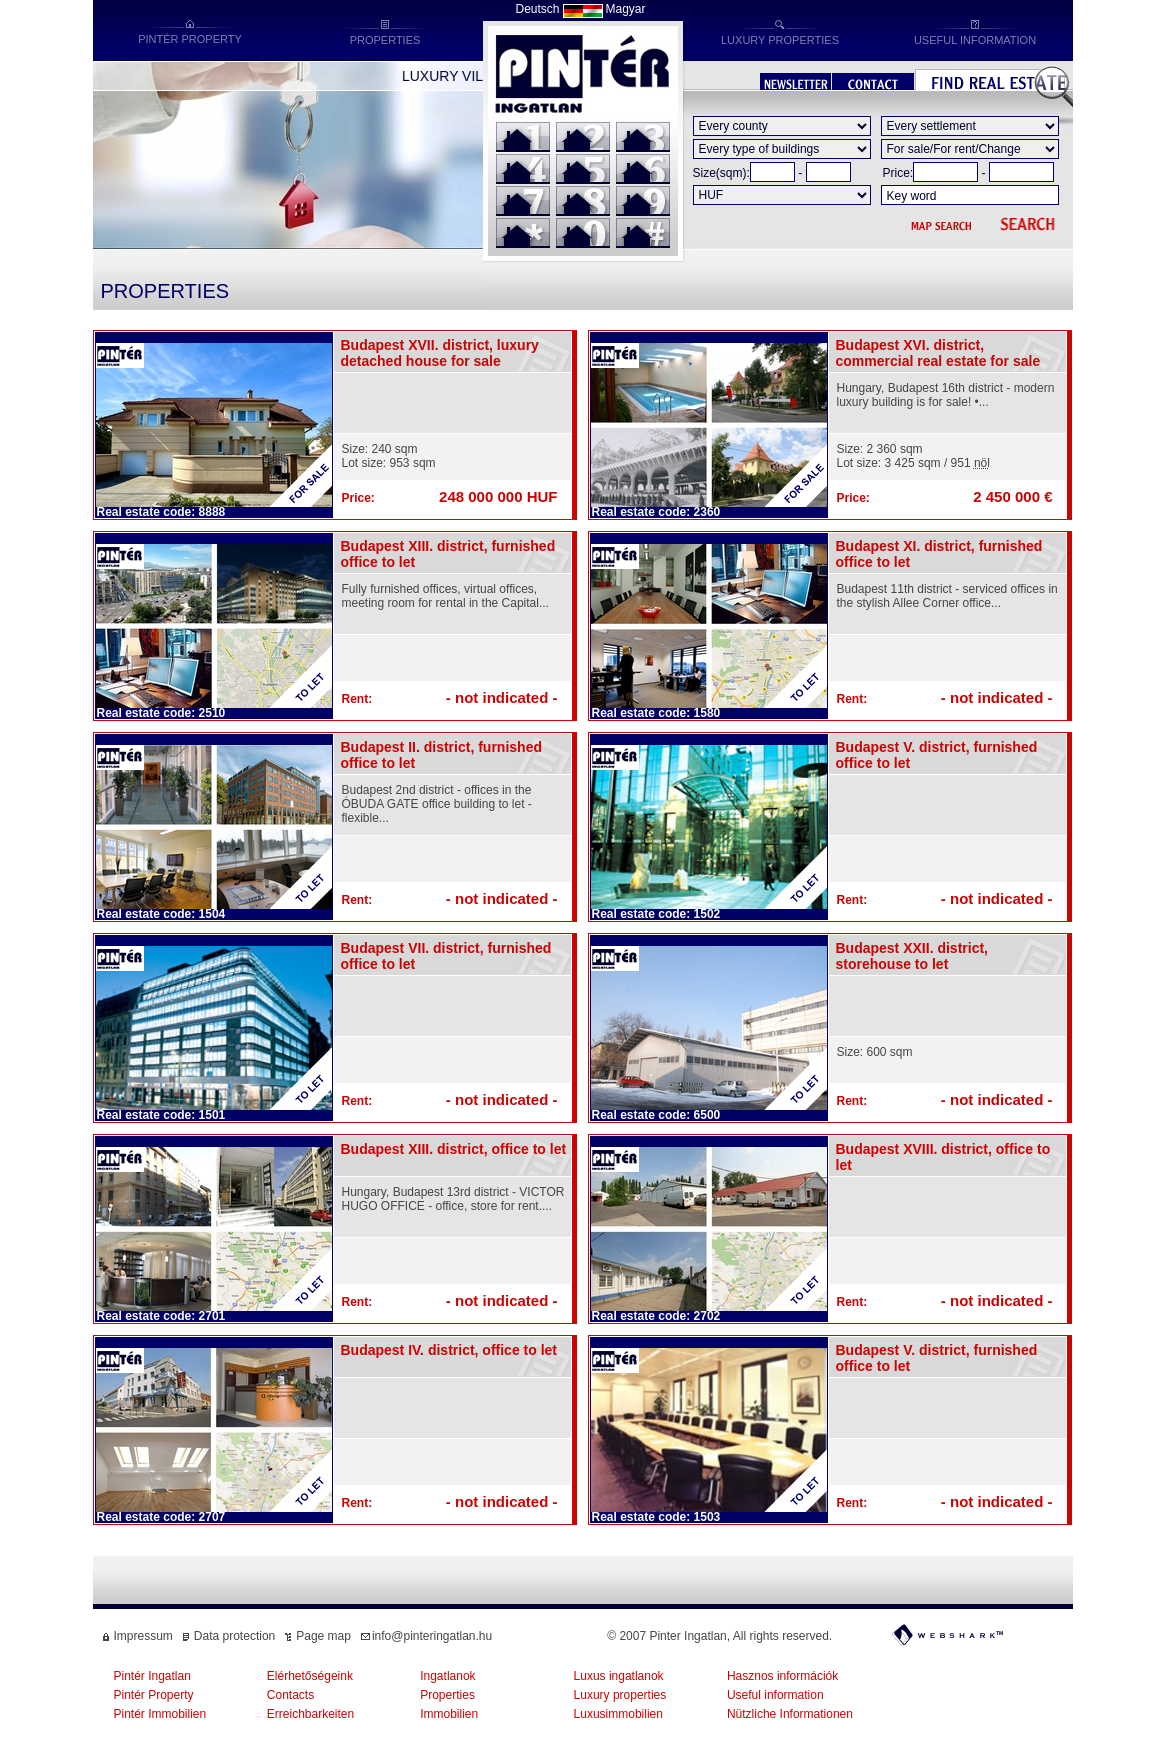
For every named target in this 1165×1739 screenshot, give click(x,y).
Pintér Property (154, 1695)
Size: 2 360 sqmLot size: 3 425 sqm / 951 (913, 456)
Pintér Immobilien (160, 1714)
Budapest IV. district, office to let (449, 1350)
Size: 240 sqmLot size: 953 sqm (389, 456)
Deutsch (537, 9)
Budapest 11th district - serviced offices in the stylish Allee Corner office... (947, 596)
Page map (323, 1636)
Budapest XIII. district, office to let (454, 1149)
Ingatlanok (447, 1676)
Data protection (234, 1636)
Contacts (290, 1695)
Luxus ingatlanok (619, 1676)
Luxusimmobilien (618, 1714)
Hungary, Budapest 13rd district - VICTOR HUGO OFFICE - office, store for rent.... (453, 1199)
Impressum (143, 1636)
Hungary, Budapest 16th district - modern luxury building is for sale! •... (946, 395)
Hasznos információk (782, 1676)
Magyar (626, 9)
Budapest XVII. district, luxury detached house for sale (440, 353)
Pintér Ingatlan (152, 1676)
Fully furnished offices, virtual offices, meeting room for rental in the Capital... (445, 596)
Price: (898, 173)
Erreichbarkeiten (310, 1714)
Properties (447, 1695)
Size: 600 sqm (875, 1052)
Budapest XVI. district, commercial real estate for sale (938, 353)
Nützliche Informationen (790, 1714)
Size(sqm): (721, 173)
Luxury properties (620, 1695)
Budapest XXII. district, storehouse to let (912, 956)
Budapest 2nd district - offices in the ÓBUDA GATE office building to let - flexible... (437, 804)
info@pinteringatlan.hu (432, 1636)
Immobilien (449, 1714)
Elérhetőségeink (310, 1676)
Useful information (775, 1695)
